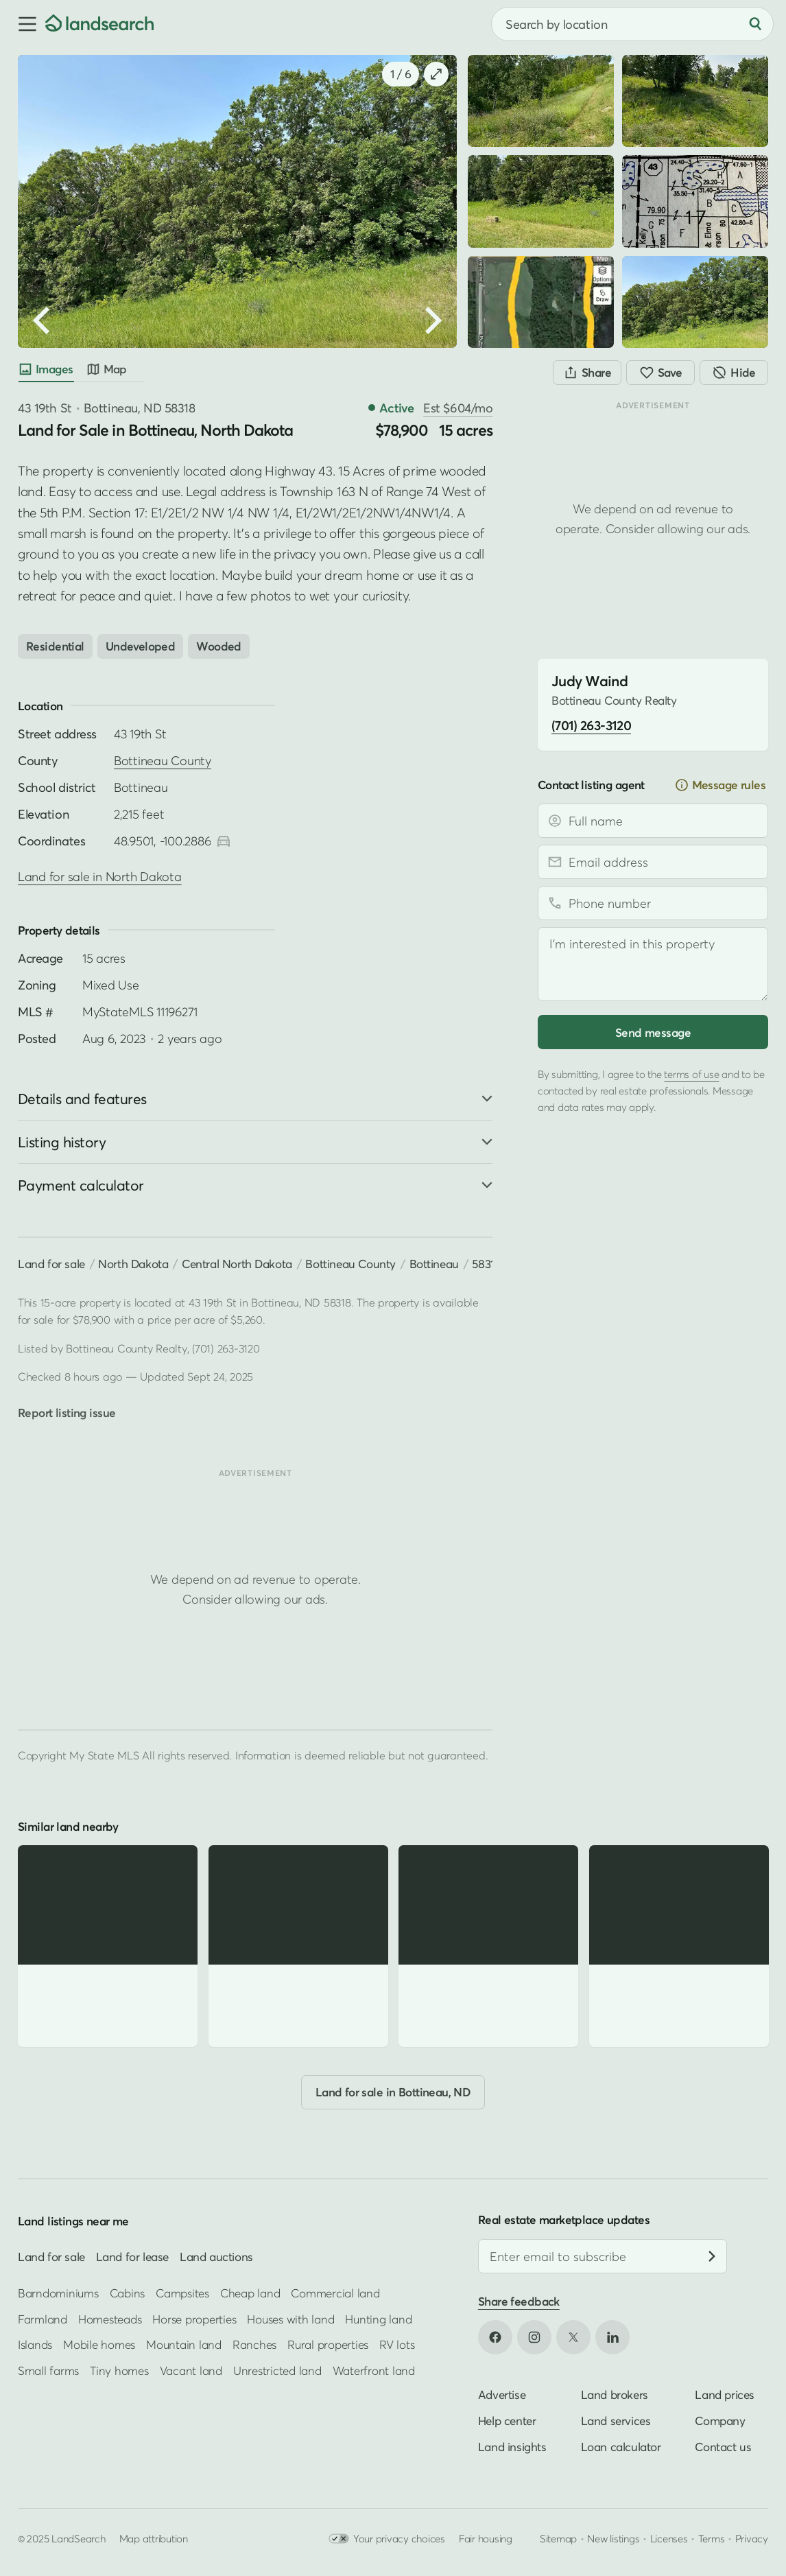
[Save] (660, 372)
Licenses (669, 2538)
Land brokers (614, 2394)
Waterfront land (374, 2370)
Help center (507, 2420)
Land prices (724, 2394)
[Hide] (734, 372)
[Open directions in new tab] (223, 841)
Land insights (512, 2446)
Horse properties (194, 2319)
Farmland (42, 2319)
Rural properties (327, 2344)
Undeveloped (141, 646)
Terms (711, 2538)
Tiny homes (119, 2370)
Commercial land (335, 2293)
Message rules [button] (720, 785)
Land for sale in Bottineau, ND (393, 2092)
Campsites (182, 2293)
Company (720, 2420)
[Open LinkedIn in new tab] (612, 2337)
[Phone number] (653, 903)
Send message (653, 1032)
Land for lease (132, 2256)
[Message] (653, 964)
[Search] (755, 24)
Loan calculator (621, 2446)
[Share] (587, 372)
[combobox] (632, 24)
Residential (55, 646)
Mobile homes (99, 2344)
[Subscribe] (712, 2256)
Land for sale (51, 1263)
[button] (22, 24)
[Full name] (653, 821)
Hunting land (378, 2319)
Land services (616, 2420)
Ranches (254, 2344)
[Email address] (653, 862)
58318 (486, 1263)
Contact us (723, 2446)
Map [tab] (106, 369)
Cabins (127, 2293)
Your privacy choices (387, 2538)
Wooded (218, 646)
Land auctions (216, 2256)
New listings (613, 2538)
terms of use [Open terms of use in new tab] (691, 1074)
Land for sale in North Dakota (100, 876)
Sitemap (558, 2538)
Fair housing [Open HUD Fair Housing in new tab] (485, 2538)
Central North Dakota (237, 1263)
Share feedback (519, 2301)
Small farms (48, 2370)
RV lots (396, 2344)
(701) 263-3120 (225, 1348)
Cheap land (250, 2293)
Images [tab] (45, 369)
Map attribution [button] (153, 2538)
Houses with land (290, 2319)
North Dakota (133, 1263)
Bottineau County (162, 760)
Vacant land (191, 2370)
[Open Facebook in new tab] (495, 2337)
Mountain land (184, 2344)
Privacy (751, 2538)
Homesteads (109, 2319)
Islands (35, 2344)
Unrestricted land (277, 2370)
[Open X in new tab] (573, 2337)
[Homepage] (99, 24)
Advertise (501, 2394)
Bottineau (434, 1263)
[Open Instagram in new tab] (534, 2337)
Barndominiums (58, 2293)
